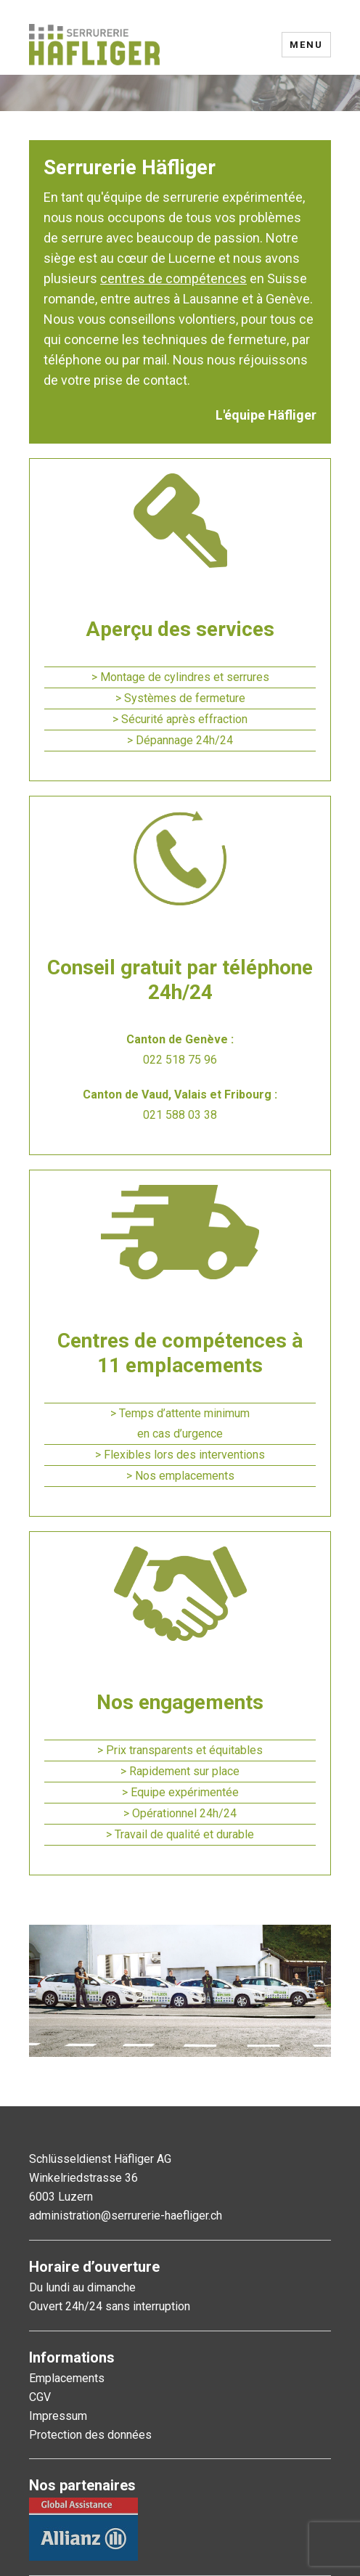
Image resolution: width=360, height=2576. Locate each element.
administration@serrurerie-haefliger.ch (125, 2215)
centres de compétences (173, 278)
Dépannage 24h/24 (184, 740)
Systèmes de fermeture (184, 698)
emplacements (196, 1476)
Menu (306, 44)
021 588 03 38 (180, 1115)
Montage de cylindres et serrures (184, 677)
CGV (40, 2397)
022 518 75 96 (180, 1060)
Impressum (58, 2416)
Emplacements (67, 2378)
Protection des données (90, 2435)
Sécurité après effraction (184, 719)
